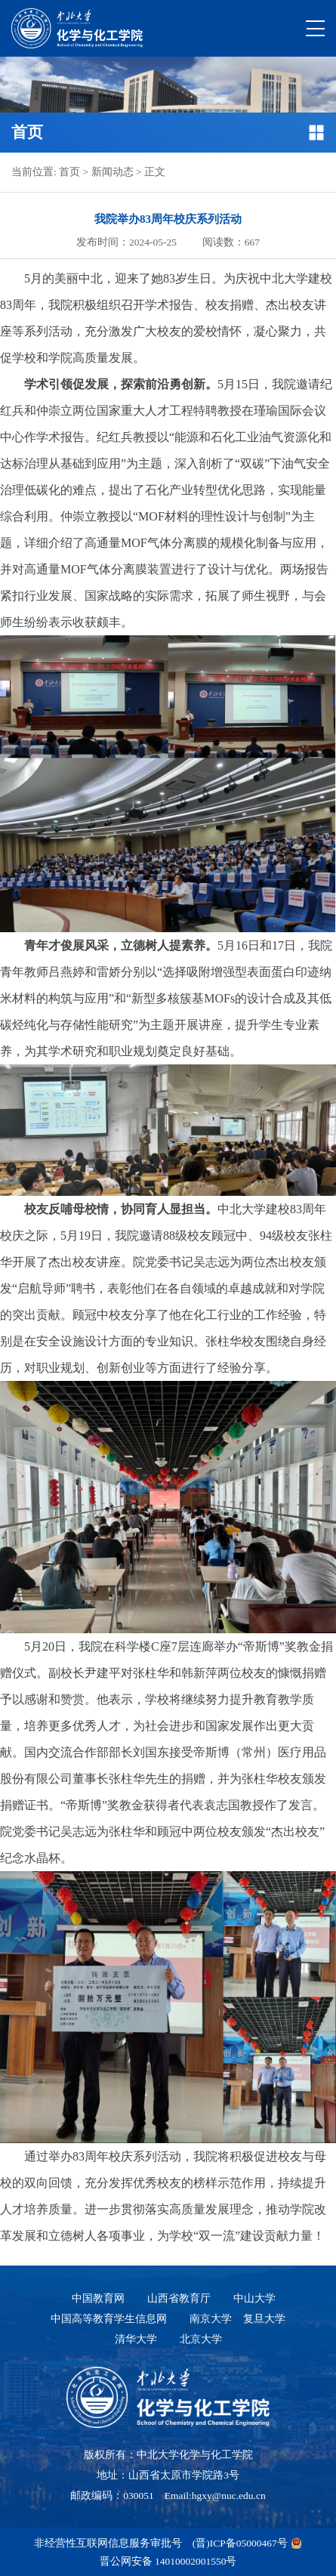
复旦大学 (264, 2318)
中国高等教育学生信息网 (109, 2318)
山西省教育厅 (179, 2298)
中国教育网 (98, 2298)
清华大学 (136, 2339)
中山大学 (254, 2298)
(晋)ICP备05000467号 (240, 2543)
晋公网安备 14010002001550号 (168, 2561)
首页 (69, 172)
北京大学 (201, 2339)
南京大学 (211, 2318)
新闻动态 (112, 172)
